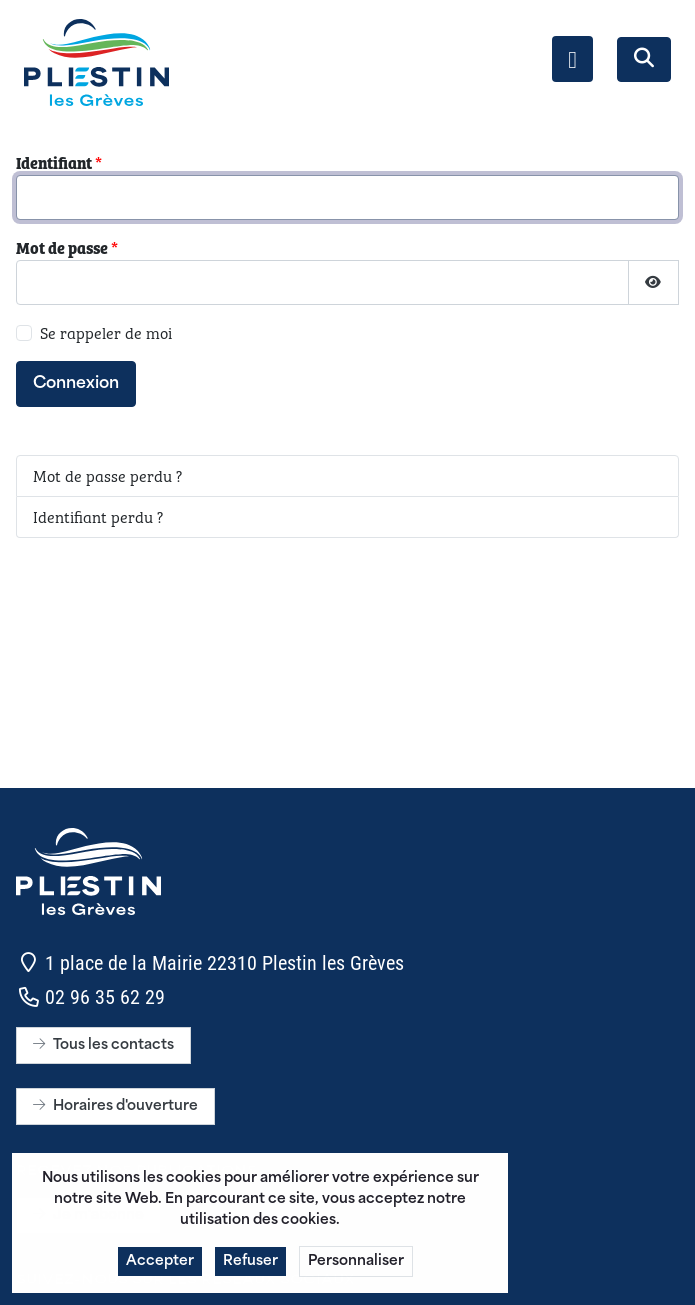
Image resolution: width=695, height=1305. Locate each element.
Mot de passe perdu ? (107, 475)
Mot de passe (67, 247)
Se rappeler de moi (106, 332)
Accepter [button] (160, 1268)
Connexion (76, 384)
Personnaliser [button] (356, 1268)
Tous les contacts (103, 1045)
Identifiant (59, 162)
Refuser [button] (250, 1268)
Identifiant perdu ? (98, 516)
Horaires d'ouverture (115, 1106)
